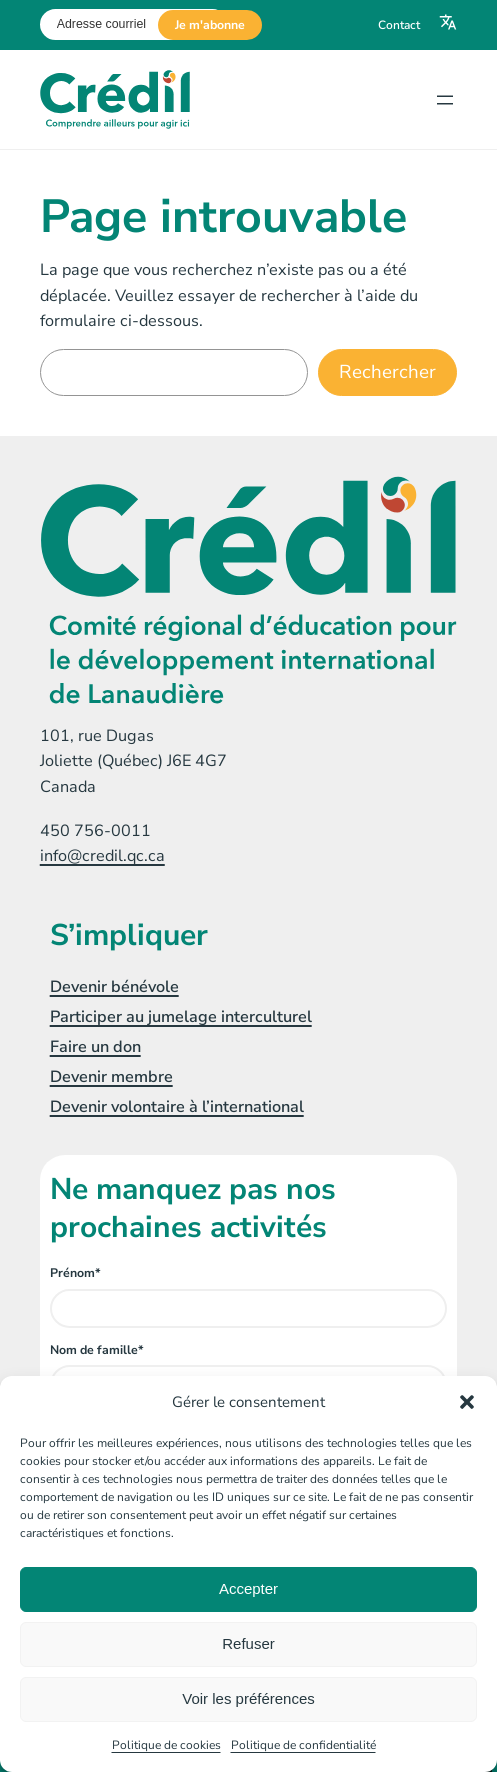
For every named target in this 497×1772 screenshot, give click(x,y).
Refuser (248, 1643)
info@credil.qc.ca (102, 856)
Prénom (75, 1273)
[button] (467, 1402)
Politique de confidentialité (303, 1745)
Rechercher (387, 372)
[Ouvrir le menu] (445, 100)
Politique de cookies (166, 1745)
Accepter (248, 1588)
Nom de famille (97, 1350)
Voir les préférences (248, 1698)
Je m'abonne (210, 25)
